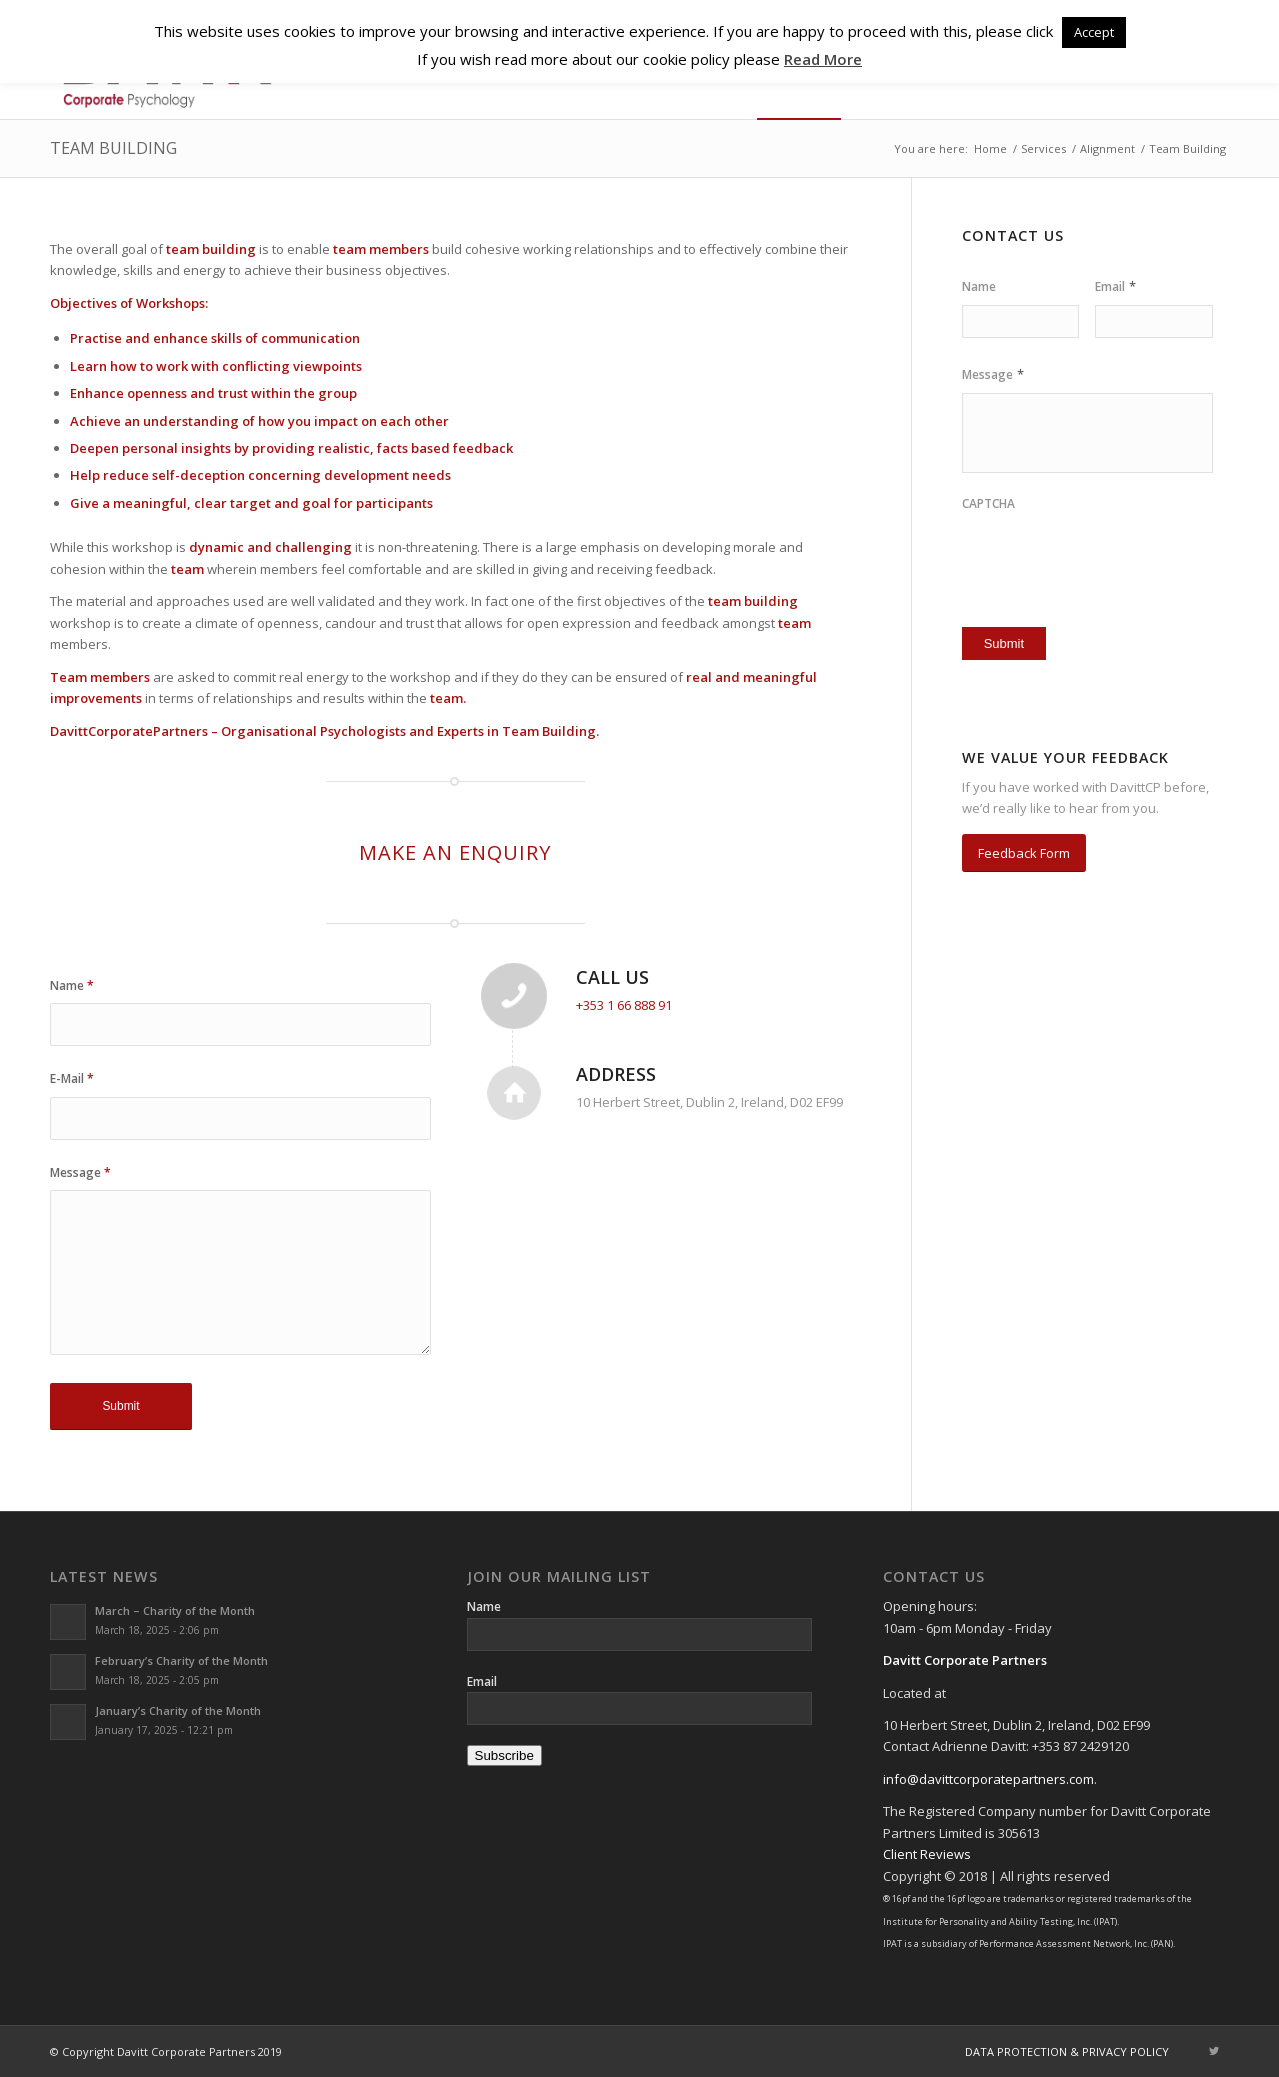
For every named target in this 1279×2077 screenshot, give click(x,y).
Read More (823, 59)
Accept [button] (1094, 32)
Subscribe (504, 1755)
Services (1043, 148)
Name (72, 985)
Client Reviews (927, 1854)
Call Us (612, 977)
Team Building (113, 148)
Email (1115, 286)
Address (616, 1074)
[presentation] (1079, 553)
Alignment (1107, 148)
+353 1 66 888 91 (624, 1005)
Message (80, 1172)
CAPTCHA (988, 504)
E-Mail (72, 1078)
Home (990, 148)
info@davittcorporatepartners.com (988, 1779)
